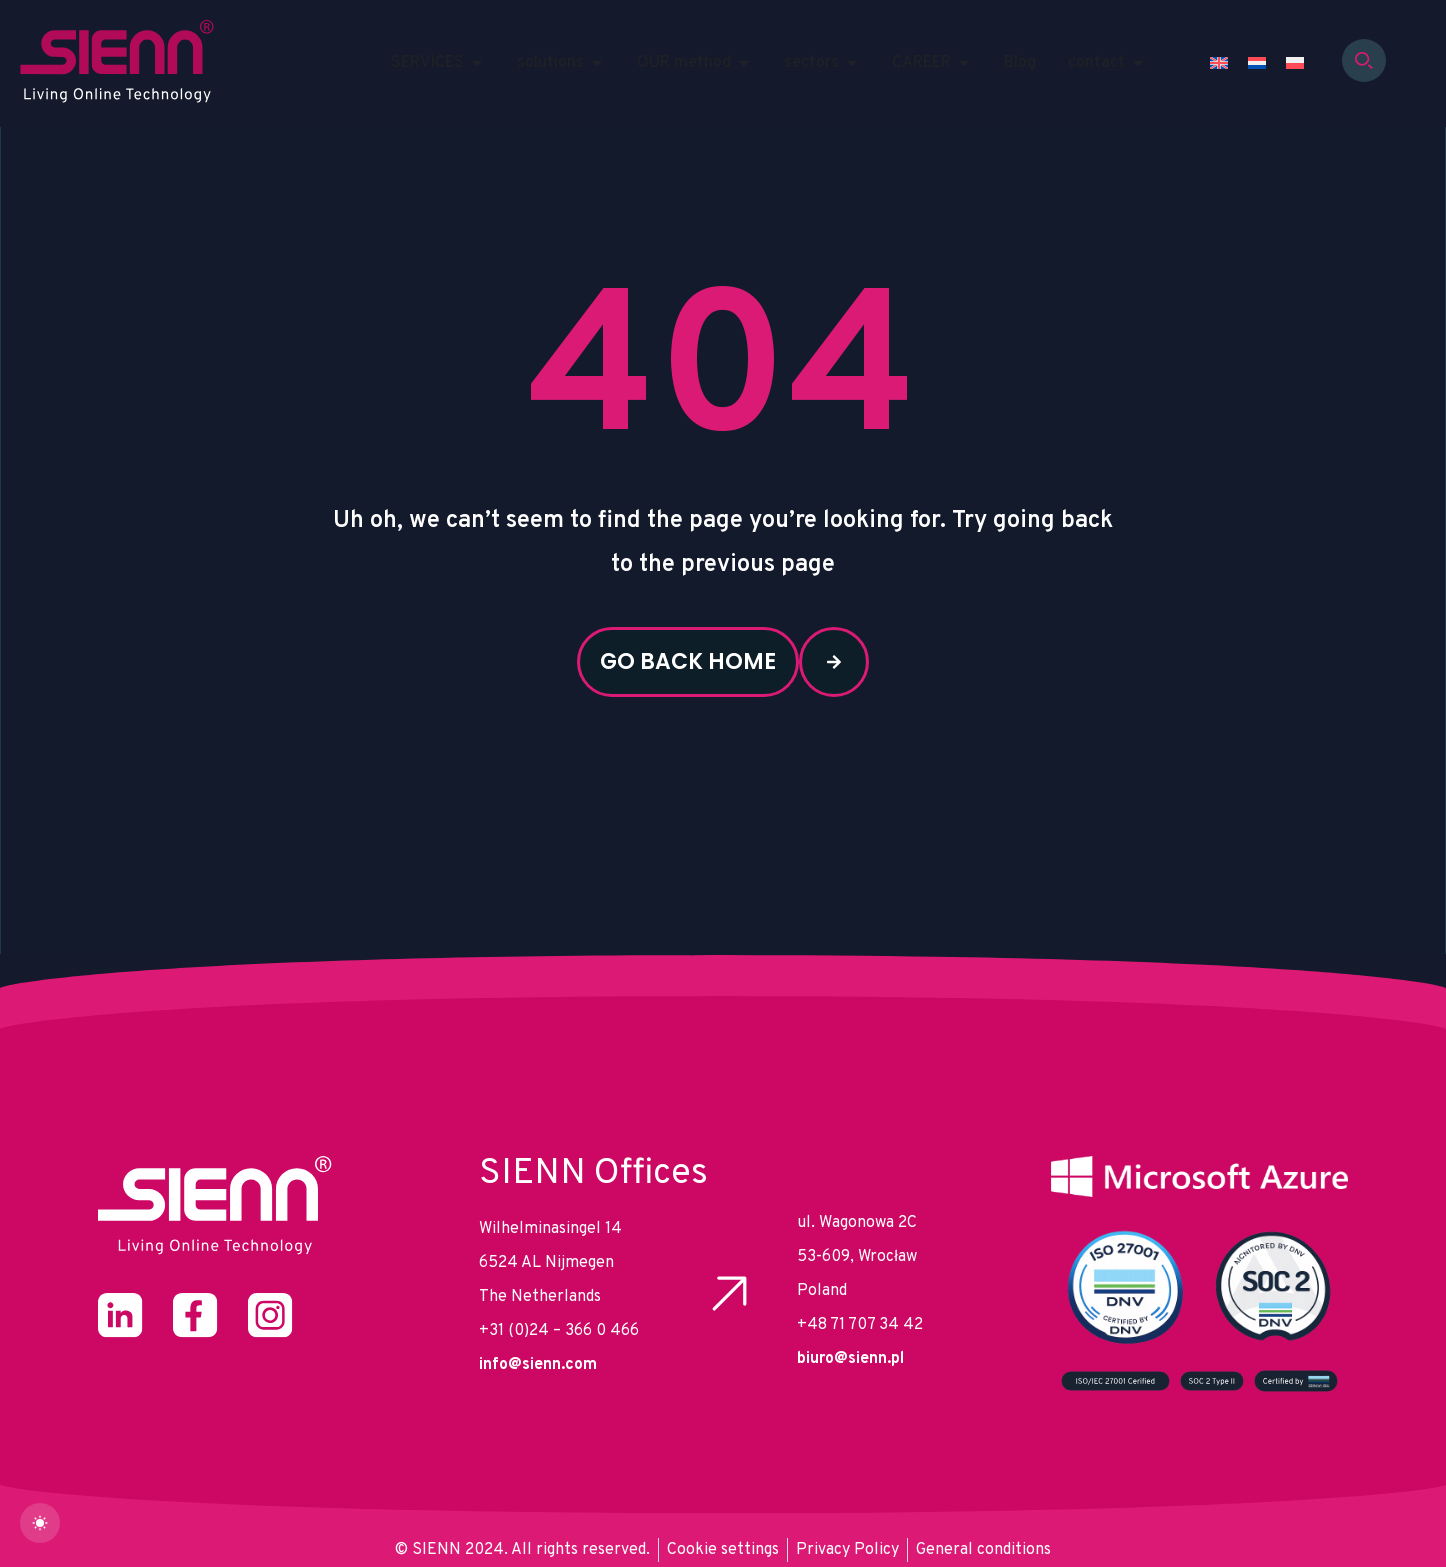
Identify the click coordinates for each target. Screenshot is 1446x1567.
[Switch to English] (1219, 63)
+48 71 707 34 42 (860, 1325)
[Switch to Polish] (1295, 63)
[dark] (40, 1523)
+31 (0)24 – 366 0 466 (559, 1331)
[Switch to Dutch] (1257, 63)
